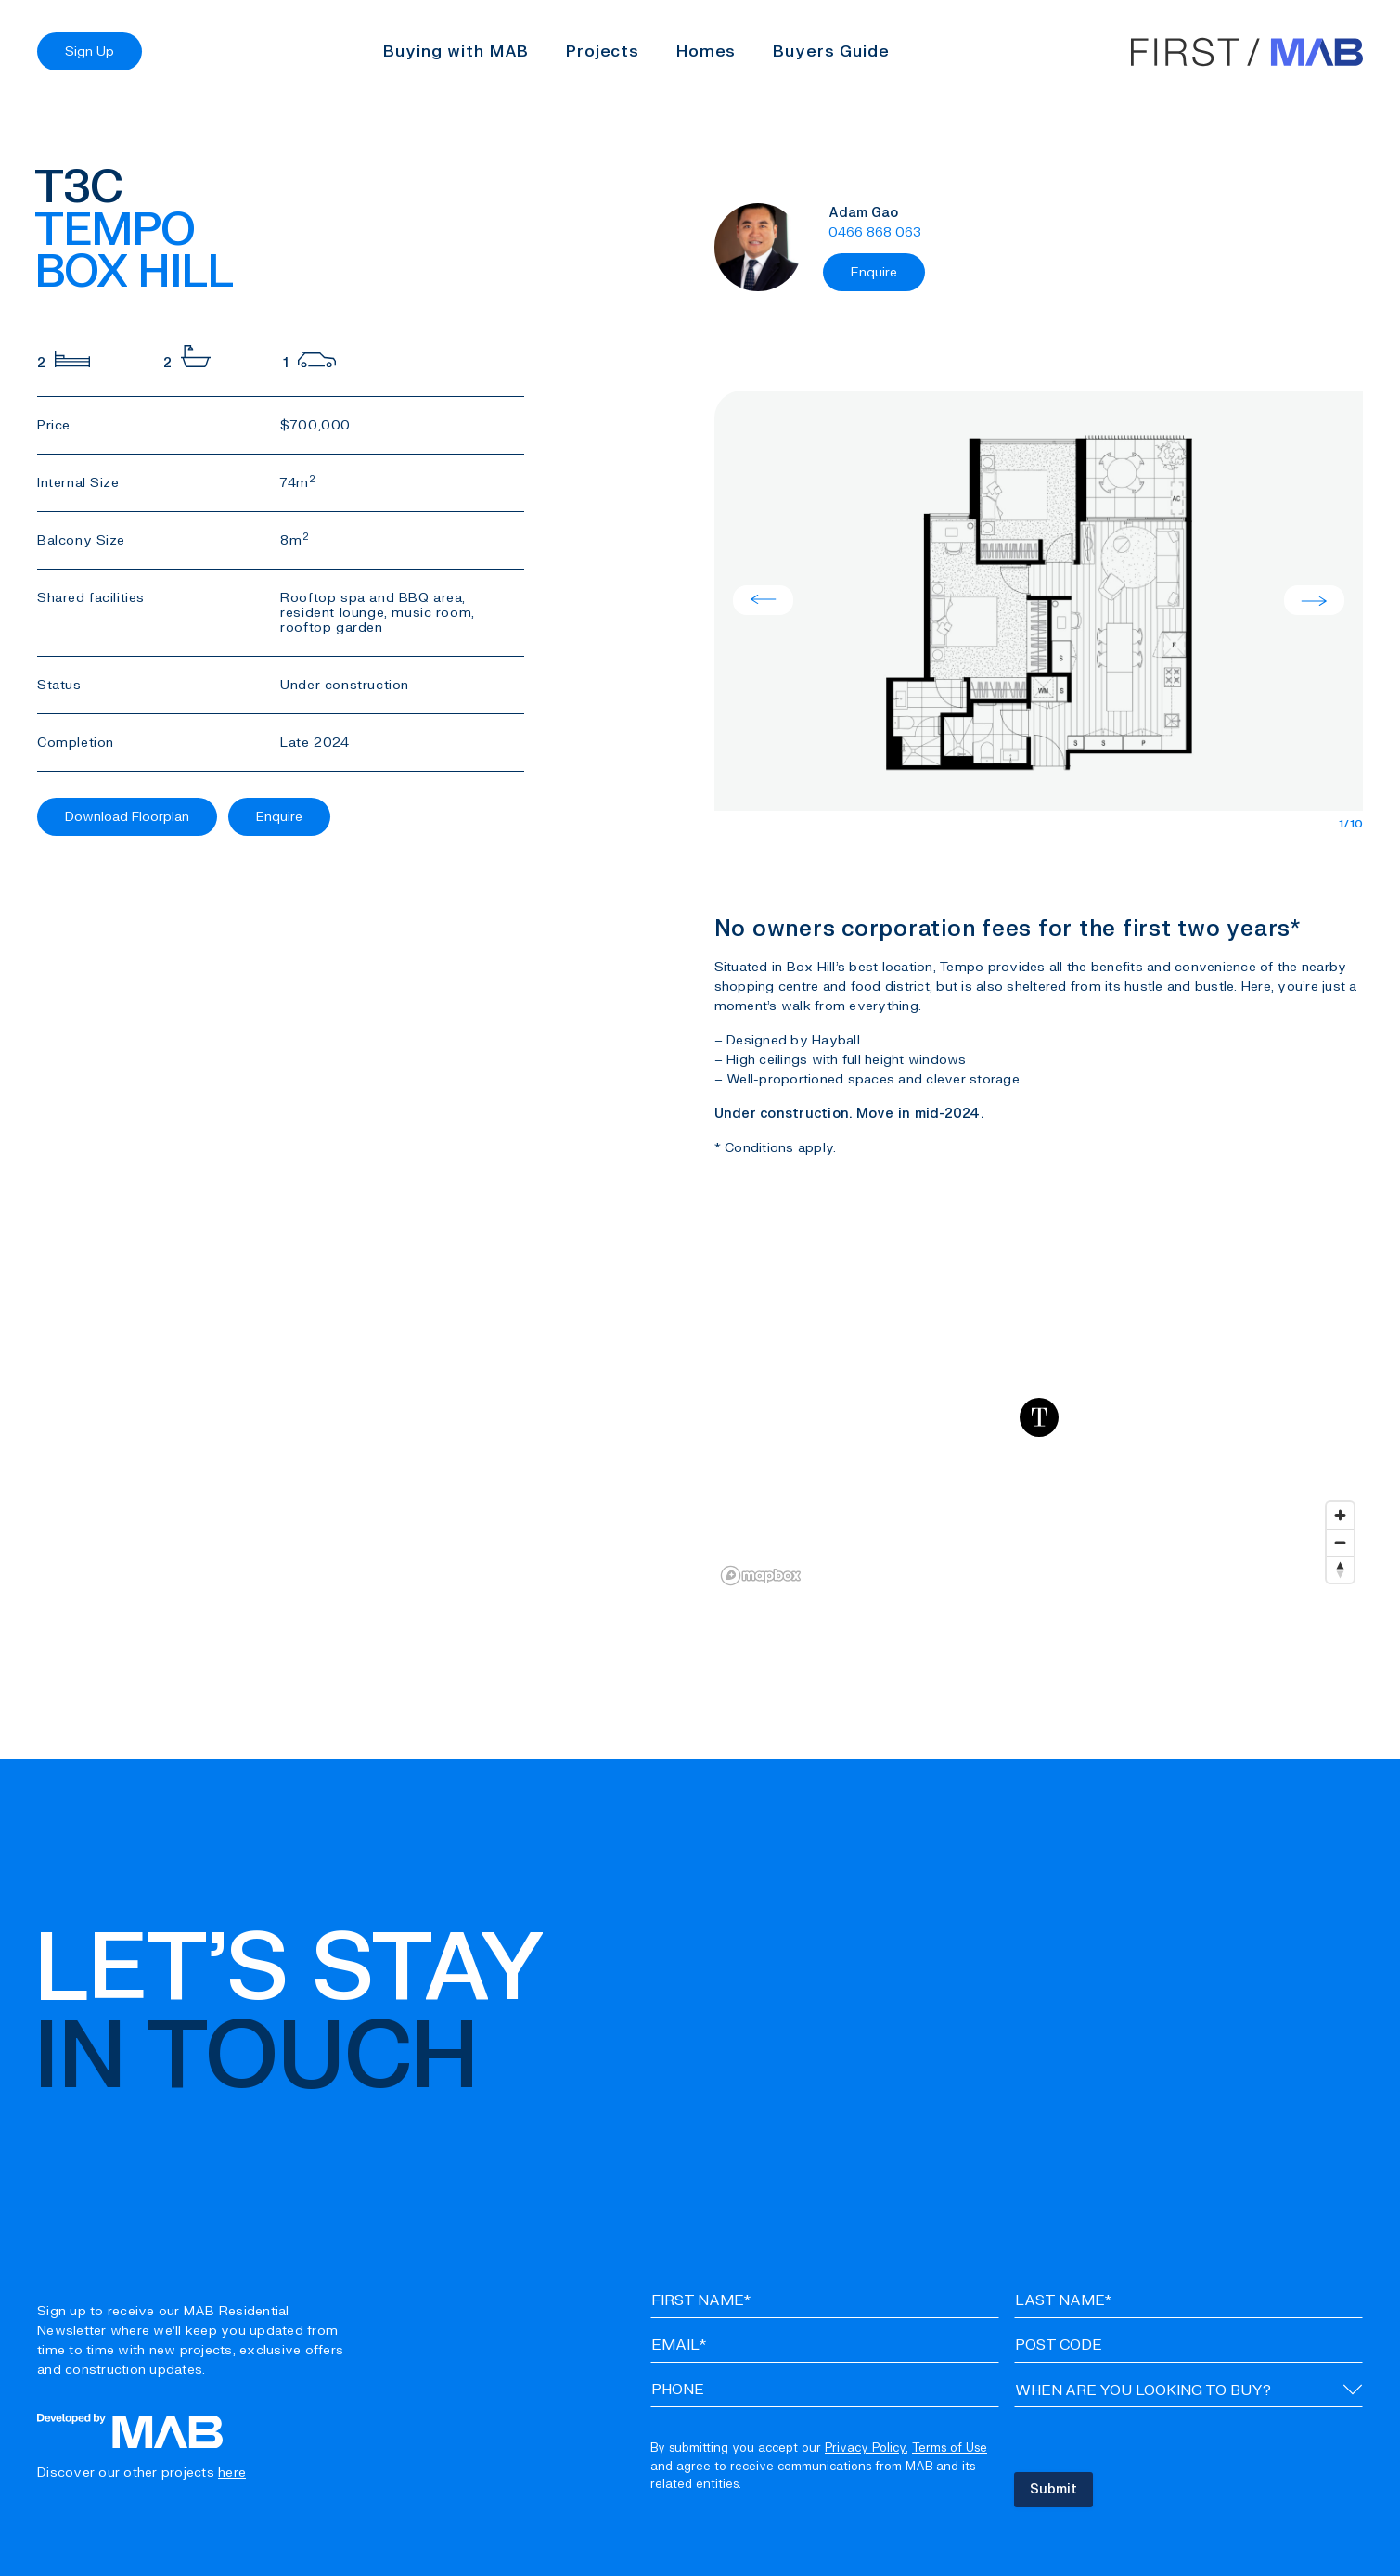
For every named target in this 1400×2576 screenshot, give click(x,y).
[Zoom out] (1340, 1542)
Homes (706, 51)
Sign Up (89, 51)
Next (1314, 600)
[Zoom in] (1340, 1515)
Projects (602, 51)
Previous (763, 600)
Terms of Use (949, 2448)
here (232, 2472)
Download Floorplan (127, 817)
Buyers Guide (831, 51)
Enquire (279, 817)
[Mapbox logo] (761, 1575)
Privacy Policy (865, 2448)
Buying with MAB (456, 51)
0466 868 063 (874, 232)
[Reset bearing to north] (1340, 1569)
